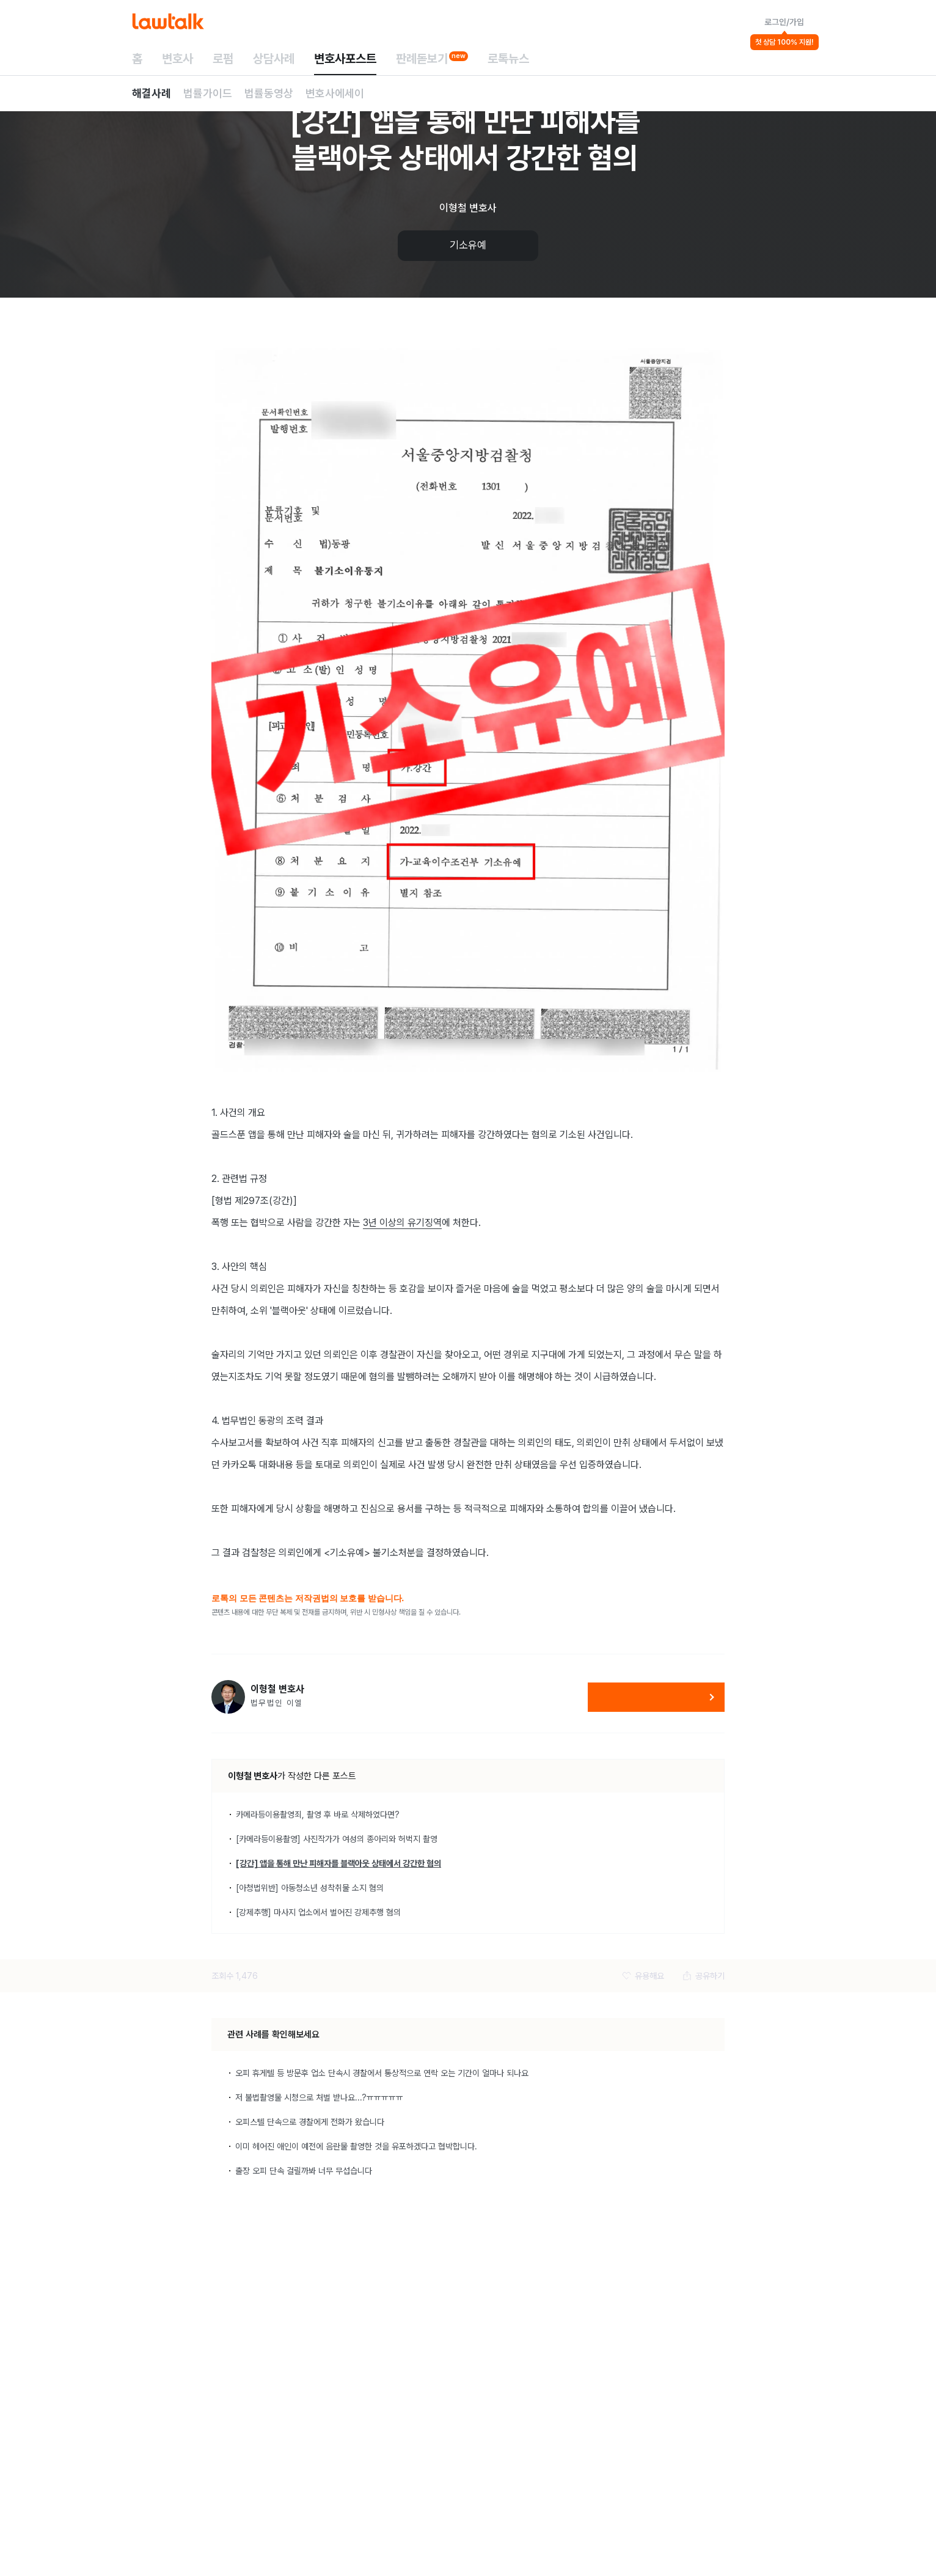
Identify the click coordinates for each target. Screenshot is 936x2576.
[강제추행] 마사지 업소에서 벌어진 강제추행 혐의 (318, 1912)
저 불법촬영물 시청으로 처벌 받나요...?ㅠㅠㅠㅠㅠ (319, 2097)
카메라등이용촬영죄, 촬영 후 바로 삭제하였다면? (318, 1814)
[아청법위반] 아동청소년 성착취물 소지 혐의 (310, 1888)
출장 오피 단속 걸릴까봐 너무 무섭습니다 (303, 2171)
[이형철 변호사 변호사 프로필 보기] (228, 1697)
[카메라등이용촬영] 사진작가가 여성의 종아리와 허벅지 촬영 (336, 1839)
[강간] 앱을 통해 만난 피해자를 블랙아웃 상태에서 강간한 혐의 (338, 1863)
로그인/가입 (784, 22)
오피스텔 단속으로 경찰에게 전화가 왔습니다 (309, 2122)
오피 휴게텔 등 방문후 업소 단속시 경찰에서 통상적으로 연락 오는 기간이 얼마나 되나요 (381, 2073)
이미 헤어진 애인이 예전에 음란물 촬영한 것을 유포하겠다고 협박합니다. (356, 2146)
